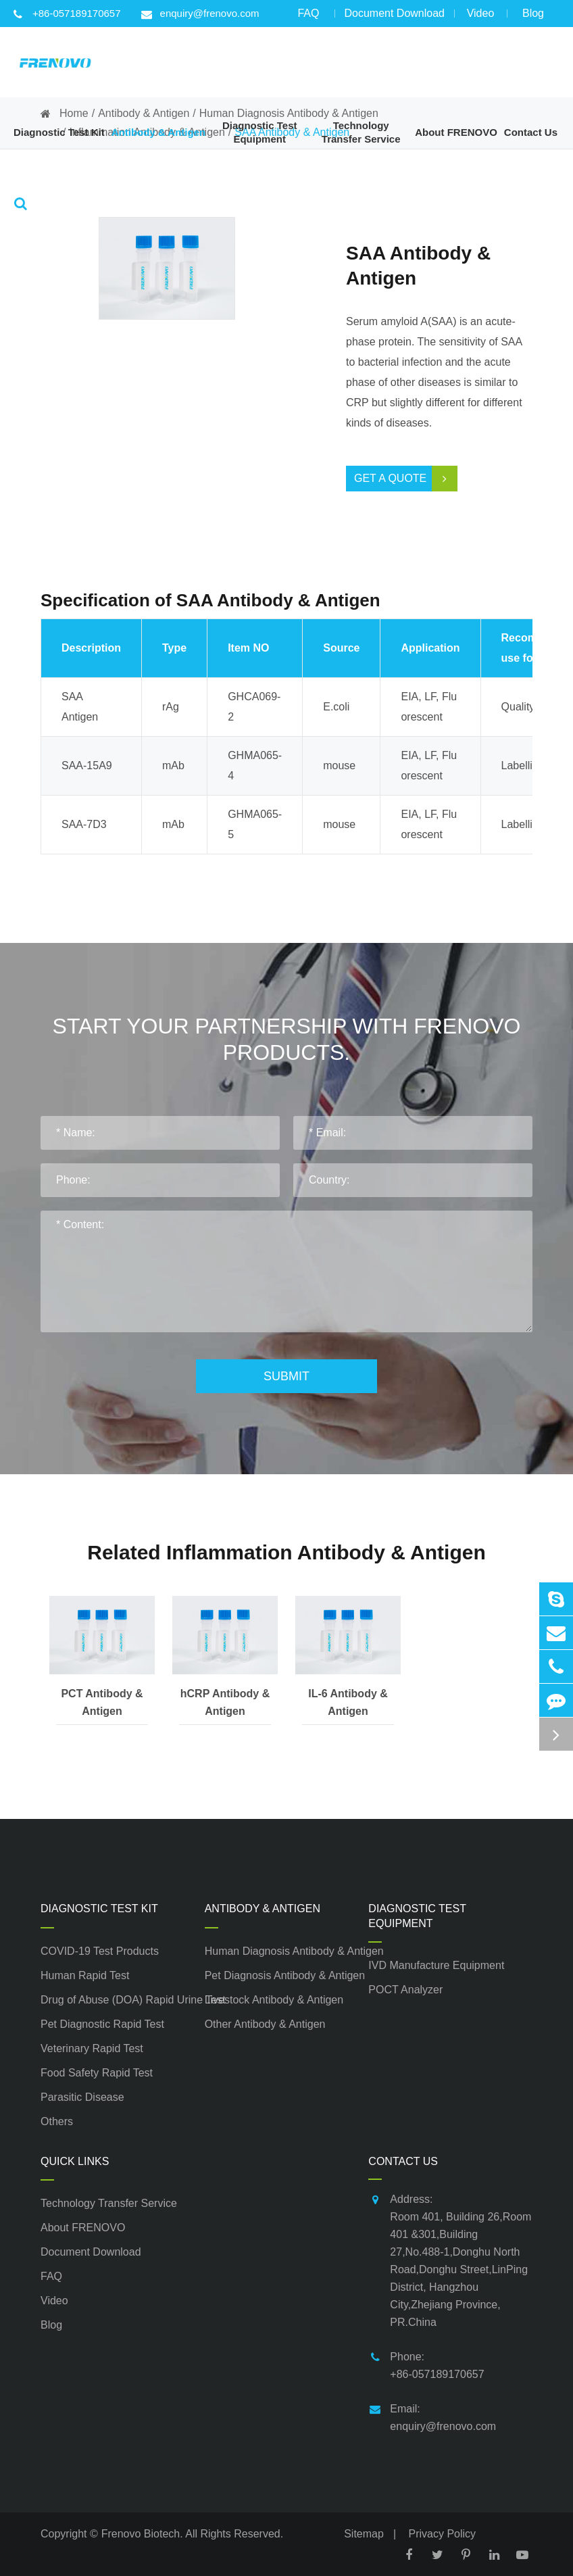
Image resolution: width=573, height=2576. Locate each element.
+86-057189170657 (67, 13)
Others (57, 2121)
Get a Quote (405, 478)
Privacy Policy (442, 2533)
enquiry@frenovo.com (200, 13)
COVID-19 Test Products (100, 1951)
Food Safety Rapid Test (97, 2073)
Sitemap (364, 2533)
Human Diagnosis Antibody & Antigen (287, 1951)
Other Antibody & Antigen (265, 2024)
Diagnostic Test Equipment (417, 1915)
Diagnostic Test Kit (99, 1908)
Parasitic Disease (82, 2097)
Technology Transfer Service (109, 2203)
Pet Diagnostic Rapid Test (102, 2024)
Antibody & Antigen (262, 1908)
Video (480, 17)
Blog (533, 17)
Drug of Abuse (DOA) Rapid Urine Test (123, 2000)
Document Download (394, 17)
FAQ (308, 17)
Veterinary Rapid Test (92, 2048)
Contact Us (403, 2161)
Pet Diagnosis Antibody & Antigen (285, 1975)
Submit (286, 1376)
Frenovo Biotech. (142, 2533)
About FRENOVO (83, 2227)
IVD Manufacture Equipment (436, 1965)
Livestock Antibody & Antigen (274, 2000)
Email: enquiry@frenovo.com (432, 2416)
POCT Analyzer (405, 1989)
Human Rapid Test (85, 1975)
